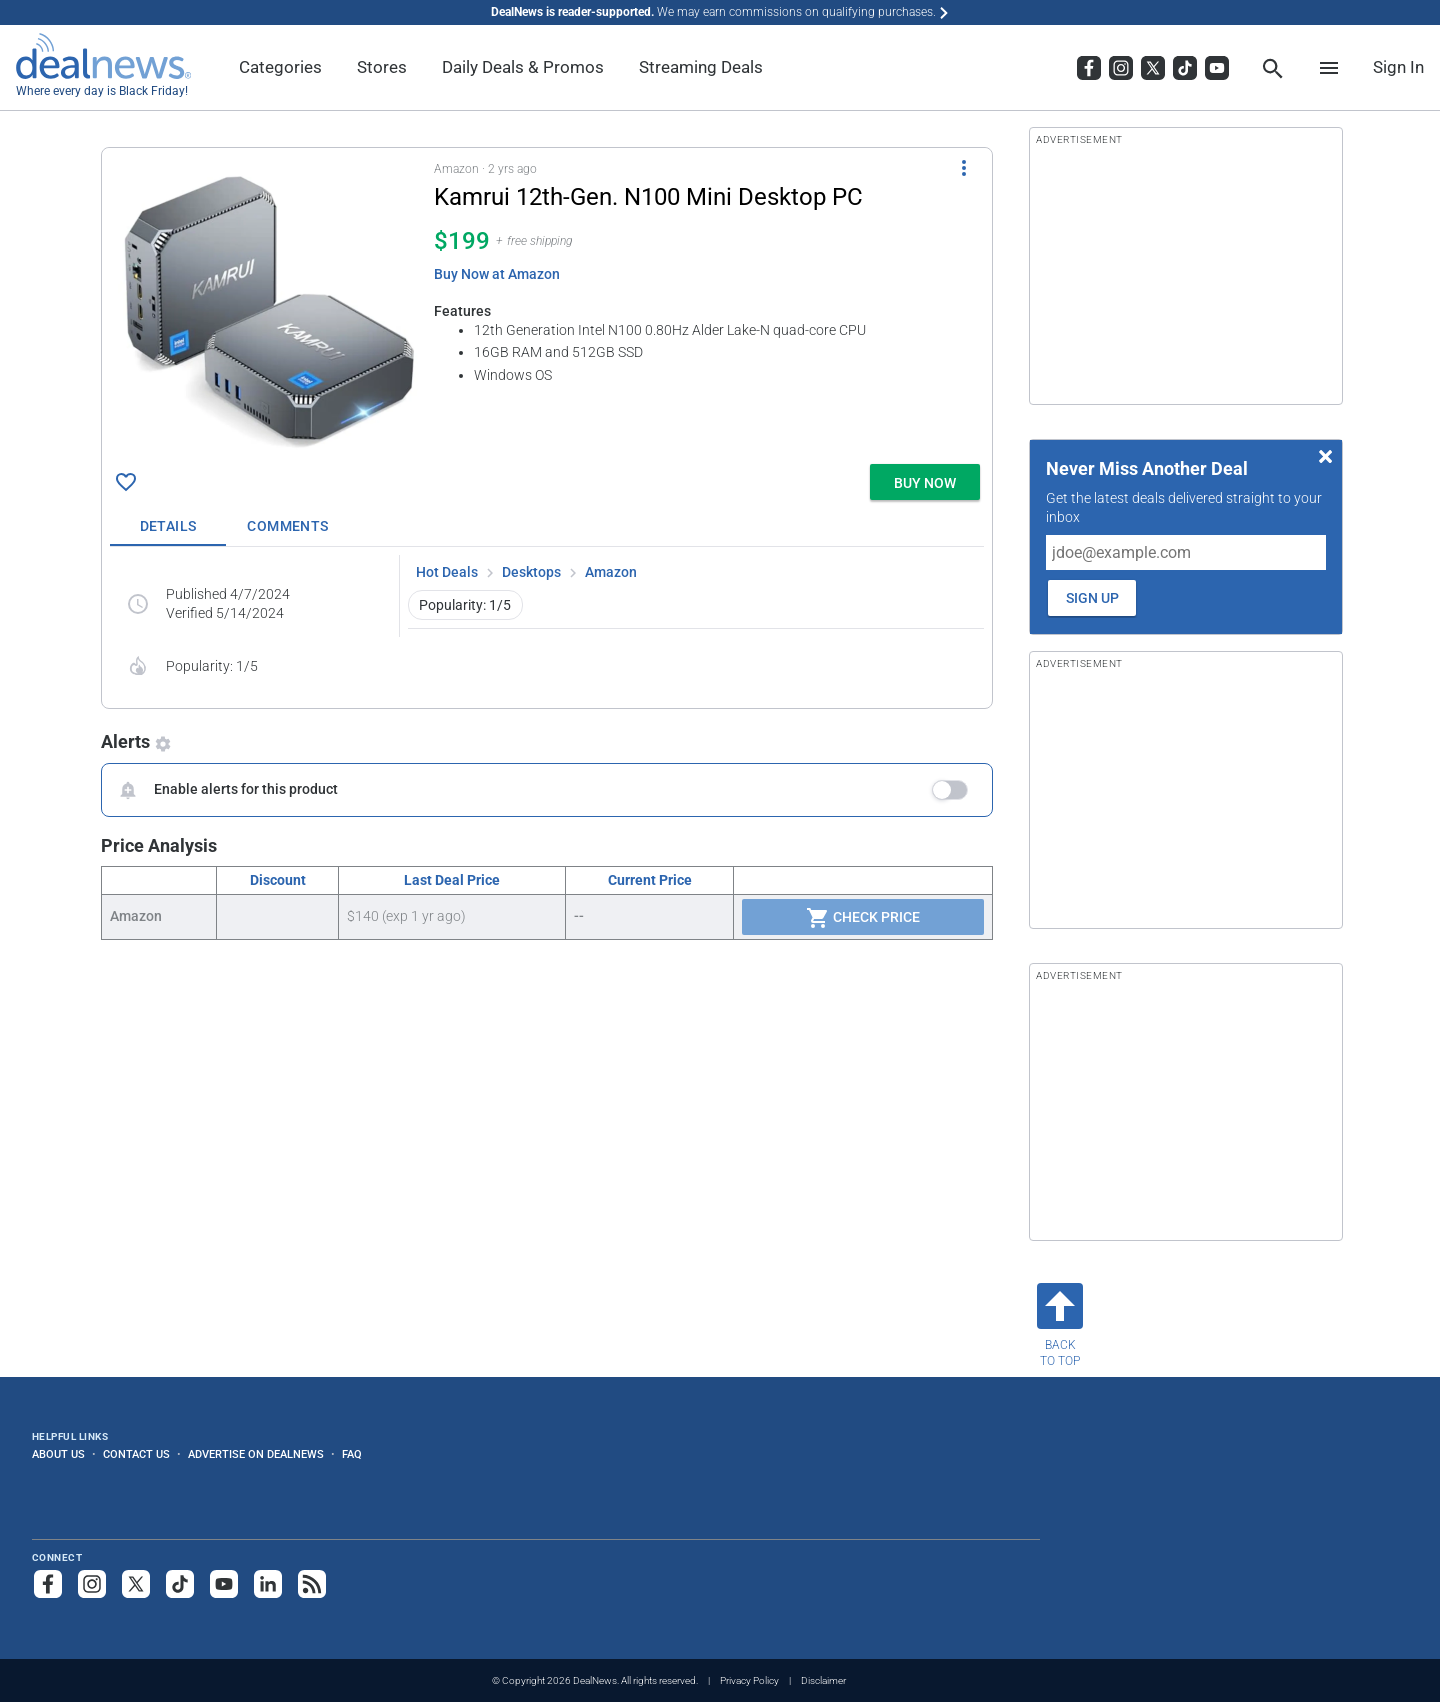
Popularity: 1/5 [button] (465, 605)
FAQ (352, 1454)
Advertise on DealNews (256, 1454)
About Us (58, 1454)
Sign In (1398, 67)
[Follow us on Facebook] (48, 1584)
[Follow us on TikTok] (180, 1584)
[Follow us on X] (136, 1584)
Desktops (531, 572)
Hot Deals (447, 572)
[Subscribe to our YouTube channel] (224, 1584)
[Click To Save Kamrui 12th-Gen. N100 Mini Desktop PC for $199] (126, 482)
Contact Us (136, 1454)
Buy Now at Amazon (497, 274)
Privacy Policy (749, 1680)
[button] (547, 302)
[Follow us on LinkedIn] (268, 1584)
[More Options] (964, 168)
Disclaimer (823, 1680)
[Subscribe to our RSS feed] (312, 1584)
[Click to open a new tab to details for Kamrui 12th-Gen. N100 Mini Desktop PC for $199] (268, 306)
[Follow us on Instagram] (92, 1584)
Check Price (863, 918)
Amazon (611, 572)
